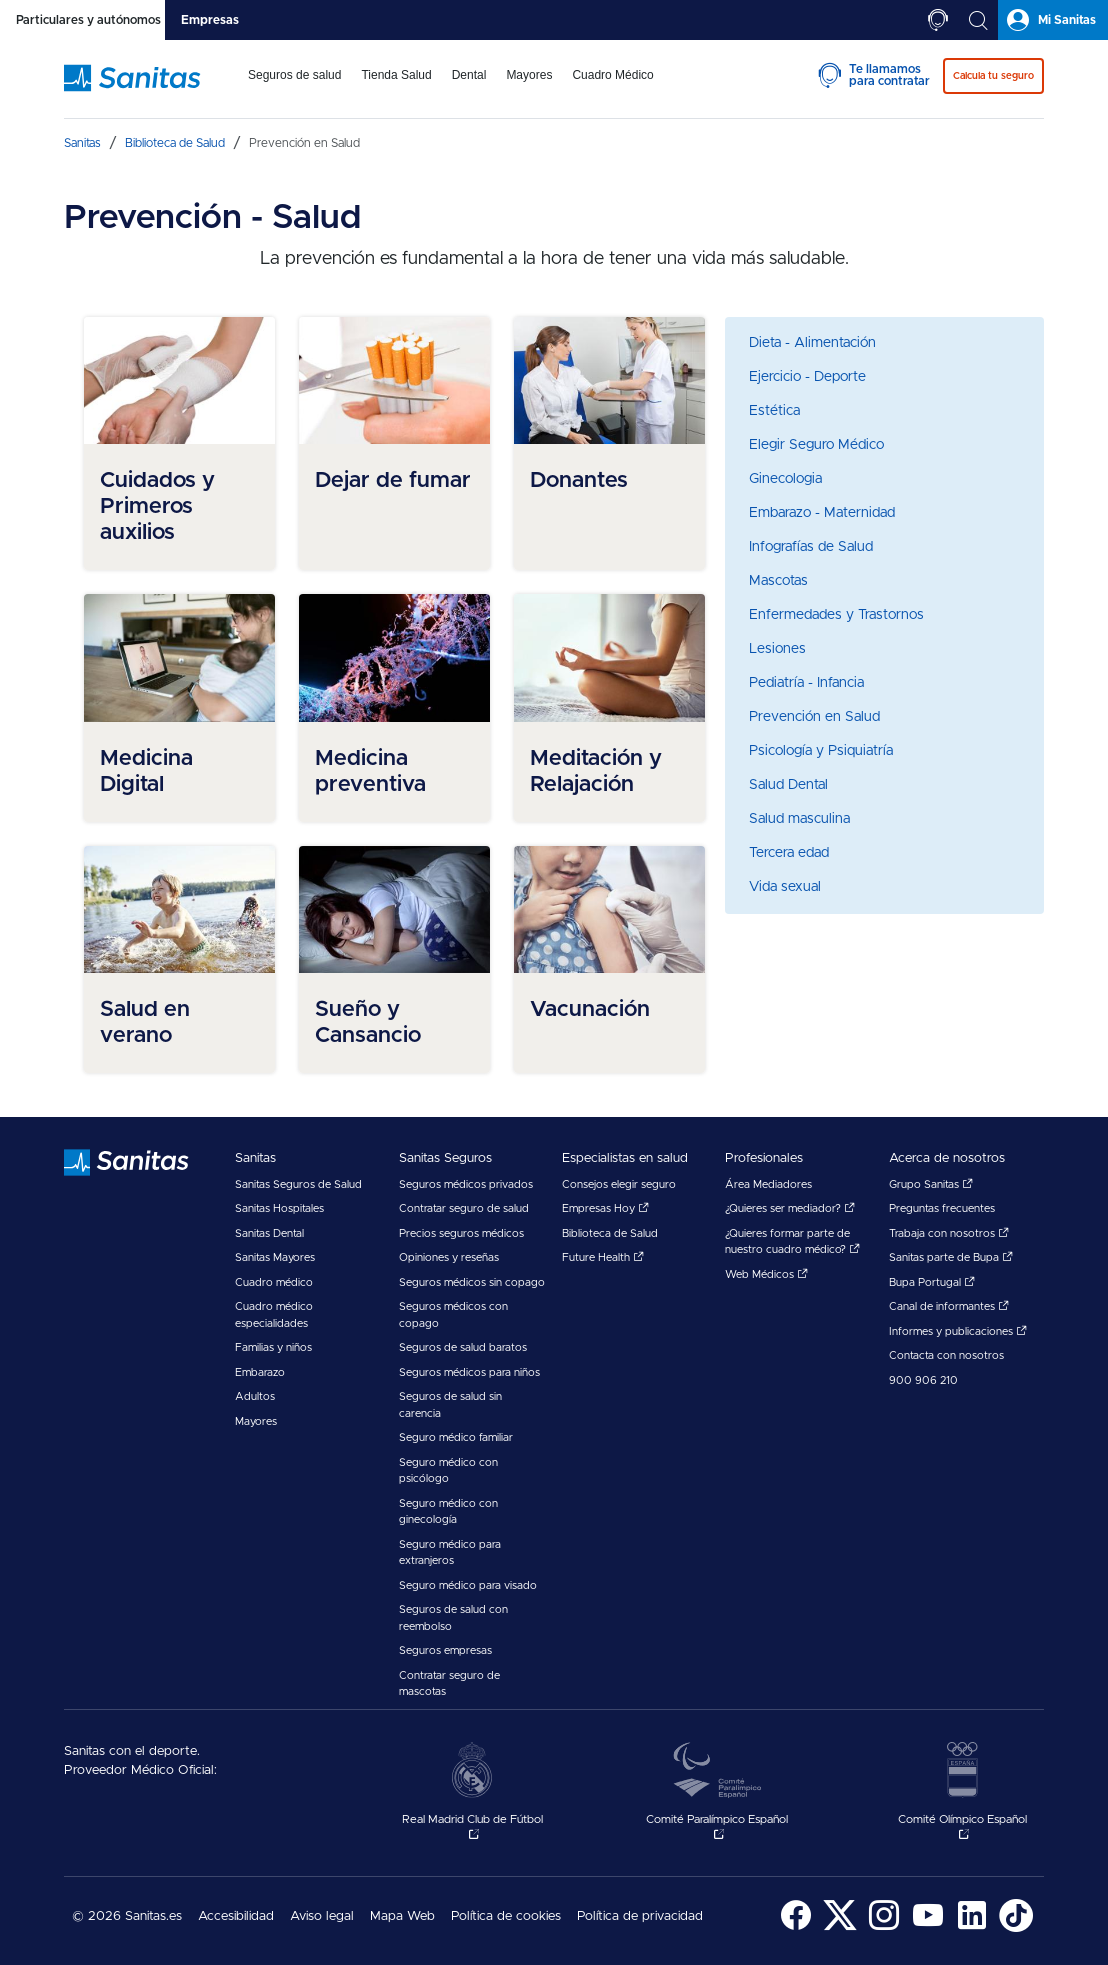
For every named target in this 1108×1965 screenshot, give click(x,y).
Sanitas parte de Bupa (951, 1257)
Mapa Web (402, 1916)
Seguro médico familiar (456, 1437)
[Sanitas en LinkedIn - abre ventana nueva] (972, 1928)
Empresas (210, 20)
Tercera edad (789, 853)
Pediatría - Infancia (806, 683)
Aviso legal (322, 1916)
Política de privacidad (640, 1916)
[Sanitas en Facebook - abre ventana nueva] (796, 1928)
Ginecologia (785, 479)
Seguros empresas (445, 1650)
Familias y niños (273, 1347)
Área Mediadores (768, 1184)
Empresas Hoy (605, 1208)
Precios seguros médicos (461, 1233)
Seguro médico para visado (468, 1585)
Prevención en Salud (814, 717)
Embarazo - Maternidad (822, 513)
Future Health (603, 1257)
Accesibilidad (236, 1916)
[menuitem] (294, 88)
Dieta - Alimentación (812, 343)
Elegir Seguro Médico (816, 445)
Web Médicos (766, 1274)
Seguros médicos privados (466, 1184)
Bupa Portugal (932, 1282)
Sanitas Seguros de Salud (298, 1184)
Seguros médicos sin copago (472, 1282)
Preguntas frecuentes (942, 1208)
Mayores (256, 1421)
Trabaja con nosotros (949, 1233)
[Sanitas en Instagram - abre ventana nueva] (884, 1928)
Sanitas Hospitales (279, 1208)
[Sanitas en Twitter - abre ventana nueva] (840, 1928)
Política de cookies (506, 1916)
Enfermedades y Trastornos (836, 615)
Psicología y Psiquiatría (821, 751)
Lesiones (777, 649)
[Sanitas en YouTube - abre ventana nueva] (928, 1928)
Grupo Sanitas (931, 1184)
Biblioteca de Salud (610, 1233)
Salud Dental (788, 785)
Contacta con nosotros (946, 1355)
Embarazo (260, 1372)
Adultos (255, 1396)
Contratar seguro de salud (464, 1208)
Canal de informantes (949, 1306)
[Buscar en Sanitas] (978, 20)
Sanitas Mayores (275, 1257)
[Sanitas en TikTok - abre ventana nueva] (1016, 1928)
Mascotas (778, 581)
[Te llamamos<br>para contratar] (938, 20)
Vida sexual (785, 887)
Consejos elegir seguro (619, 1184)
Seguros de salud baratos (463, 1347)
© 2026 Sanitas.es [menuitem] (127, 1916)
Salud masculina (799, 819)
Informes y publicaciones (958, 1331)
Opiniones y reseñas (449, 1257)
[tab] (82, 20)
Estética (774, 411)
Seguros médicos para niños (469, 1372)
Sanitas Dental (269, 1233)
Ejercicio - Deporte (807, 377)
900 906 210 (923, 1380)
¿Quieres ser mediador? (790, 1208)
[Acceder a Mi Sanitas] (1053, 20)
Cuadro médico (274, 1282)
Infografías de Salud (811, 547)
